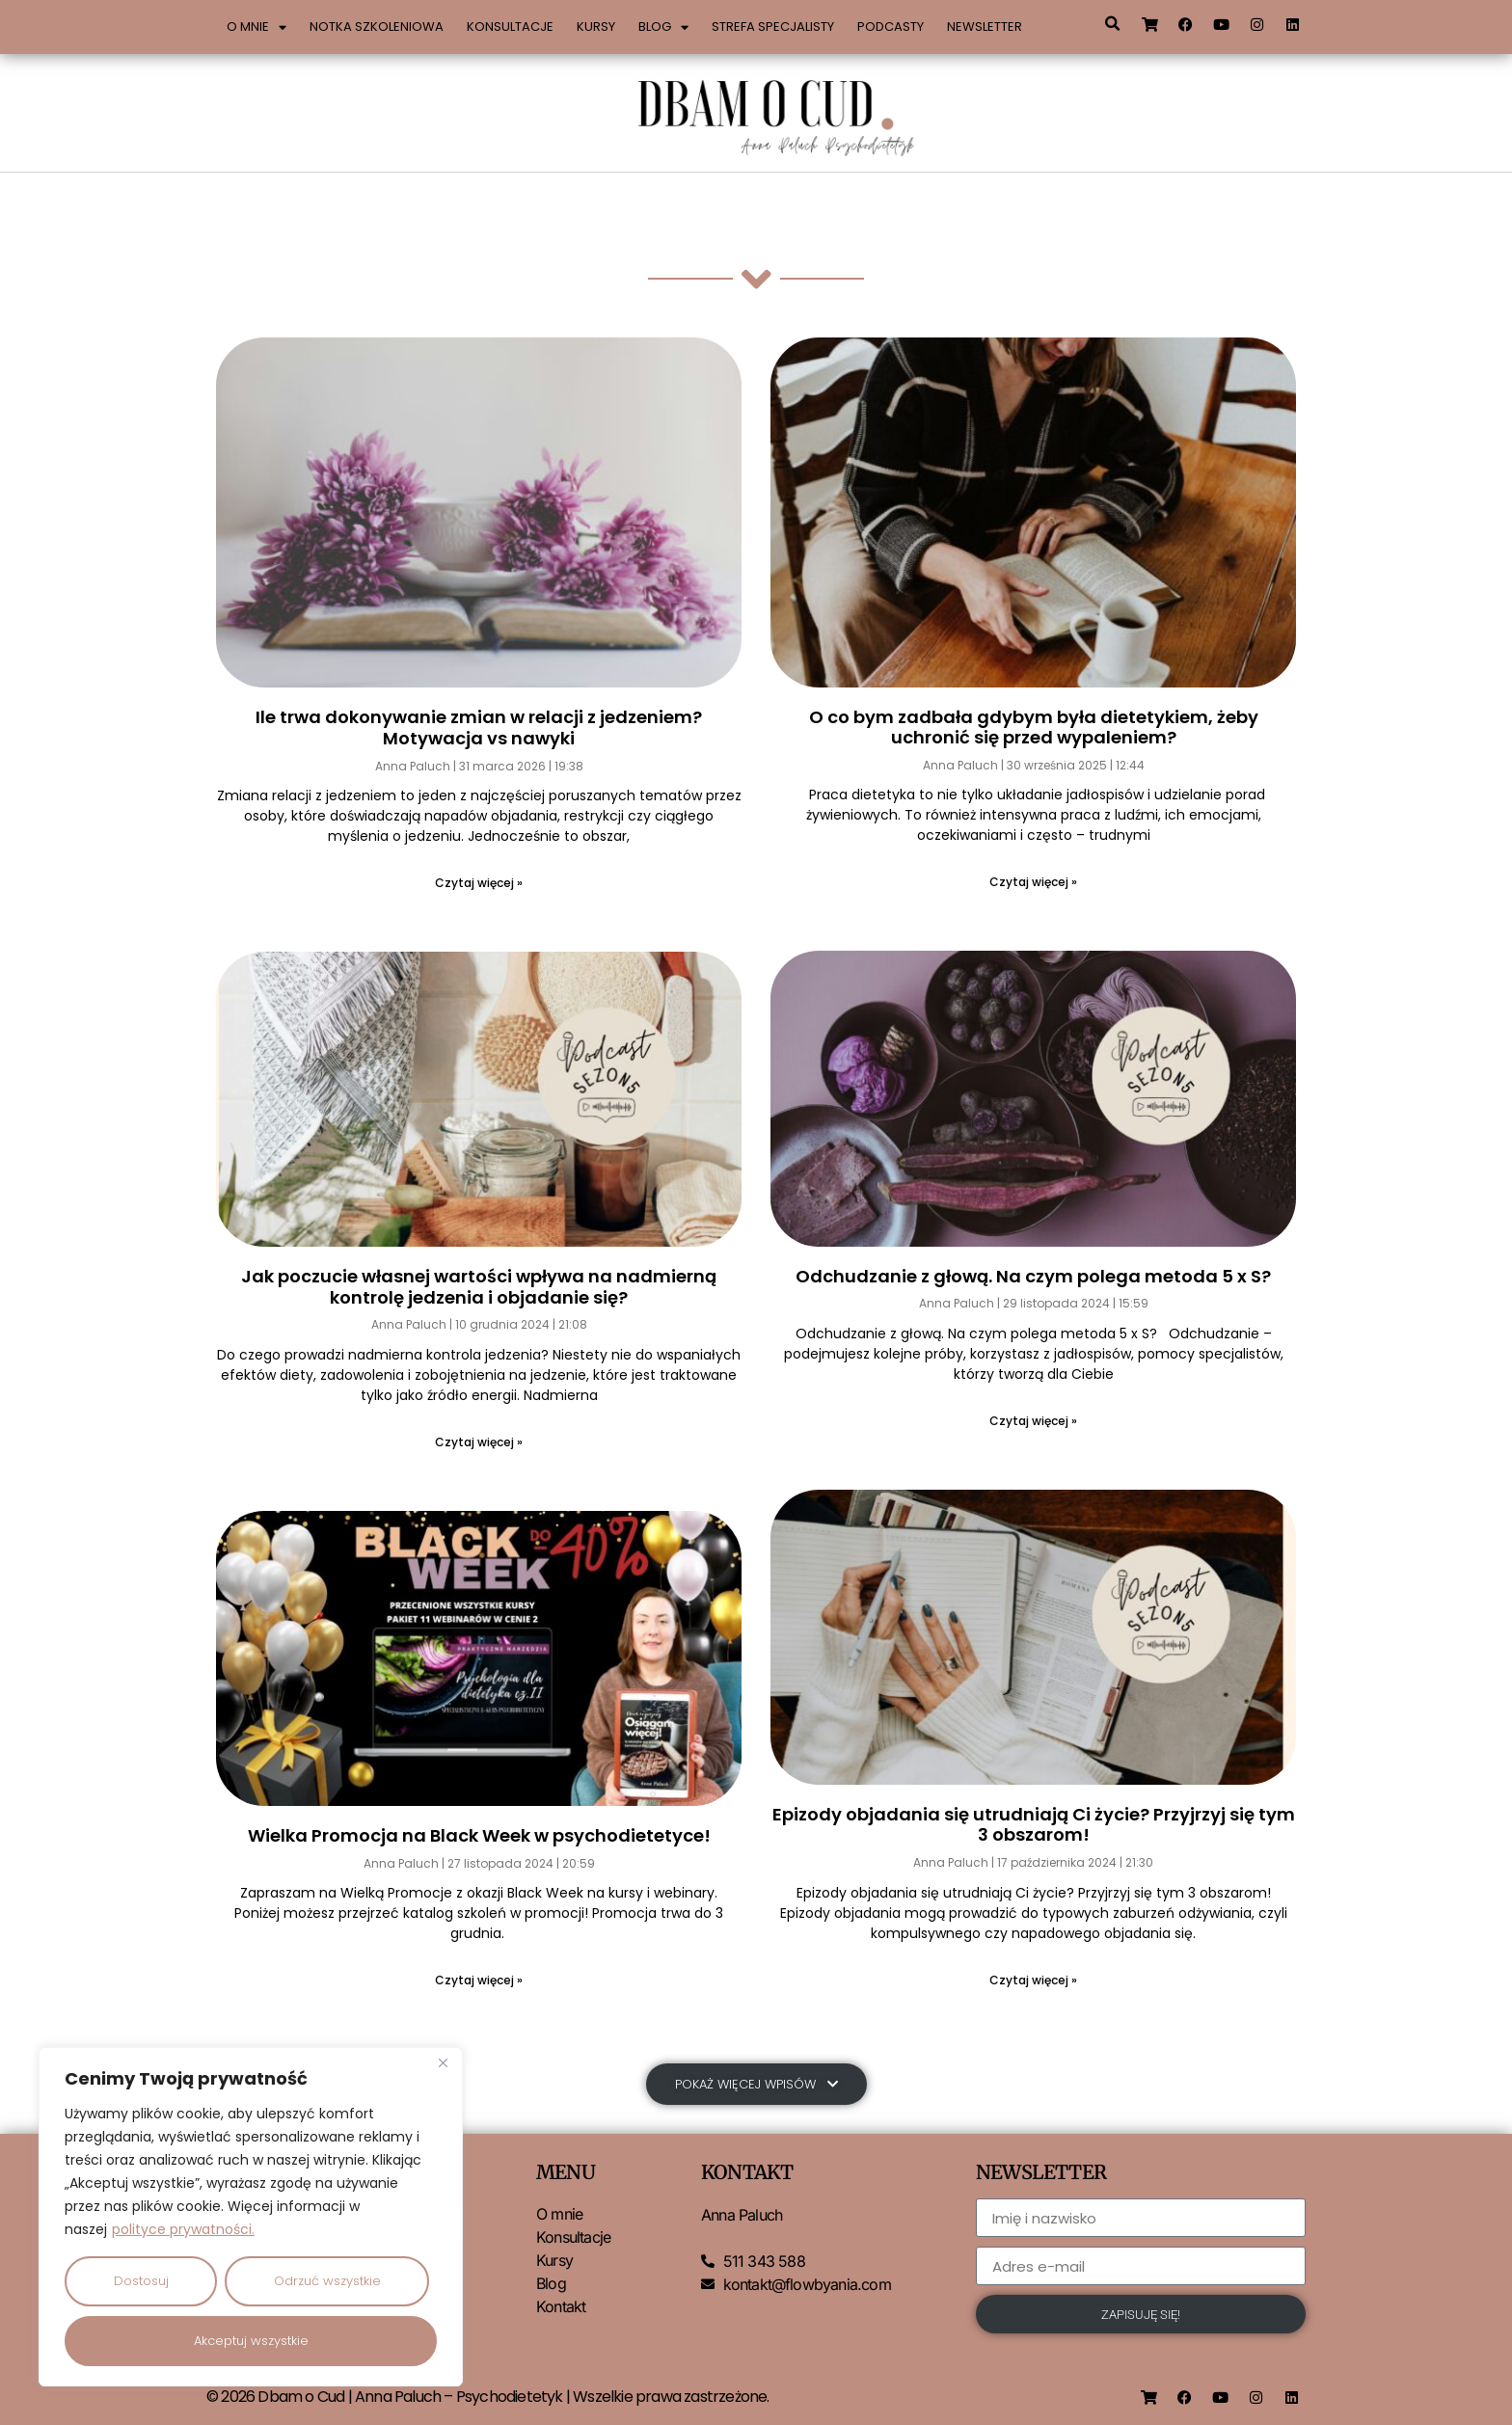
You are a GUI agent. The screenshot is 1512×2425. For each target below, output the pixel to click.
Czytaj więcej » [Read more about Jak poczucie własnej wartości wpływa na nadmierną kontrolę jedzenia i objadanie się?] (479, 1442)
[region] (251, 2216)
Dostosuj (141, 2281)
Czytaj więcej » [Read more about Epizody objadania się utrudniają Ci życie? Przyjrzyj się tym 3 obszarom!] (1033, 1980)
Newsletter (984, 26)
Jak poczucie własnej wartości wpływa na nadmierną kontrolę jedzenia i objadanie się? (478, 1286)
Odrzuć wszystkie (327, 2281)
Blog (663, 27)
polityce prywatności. (183, 2229)
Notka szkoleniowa (377, 26)
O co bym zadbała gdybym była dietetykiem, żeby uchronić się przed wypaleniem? (1033, 727)
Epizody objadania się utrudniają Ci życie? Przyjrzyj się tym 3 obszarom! (1033, 1824)
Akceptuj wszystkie (251, 2340)
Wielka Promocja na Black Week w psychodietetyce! (479, 1835)
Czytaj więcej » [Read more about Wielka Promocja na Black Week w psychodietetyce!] (479, 1980)
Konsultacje (510, 26)
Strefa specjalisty (773, 26)
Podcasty (890, 26)
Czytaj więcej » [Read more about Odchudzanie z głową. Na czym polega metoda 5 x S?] (1033, 1421)
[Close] (442, 2063)
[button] (1111, 24)
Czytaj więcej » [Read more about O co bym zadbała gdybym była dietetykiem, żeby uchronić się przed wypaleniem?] (1033, 882)
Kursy (596, 26)
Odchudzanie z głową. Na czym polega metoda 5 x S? (1033, 1276)
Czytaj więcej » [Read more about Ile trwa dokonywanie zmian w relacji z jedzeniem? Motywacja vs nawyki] (479, 883)
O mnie (256, 27)
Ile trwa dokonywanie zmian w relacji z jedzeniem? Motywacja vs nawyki (479, 727)
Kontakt (560, 2308)
